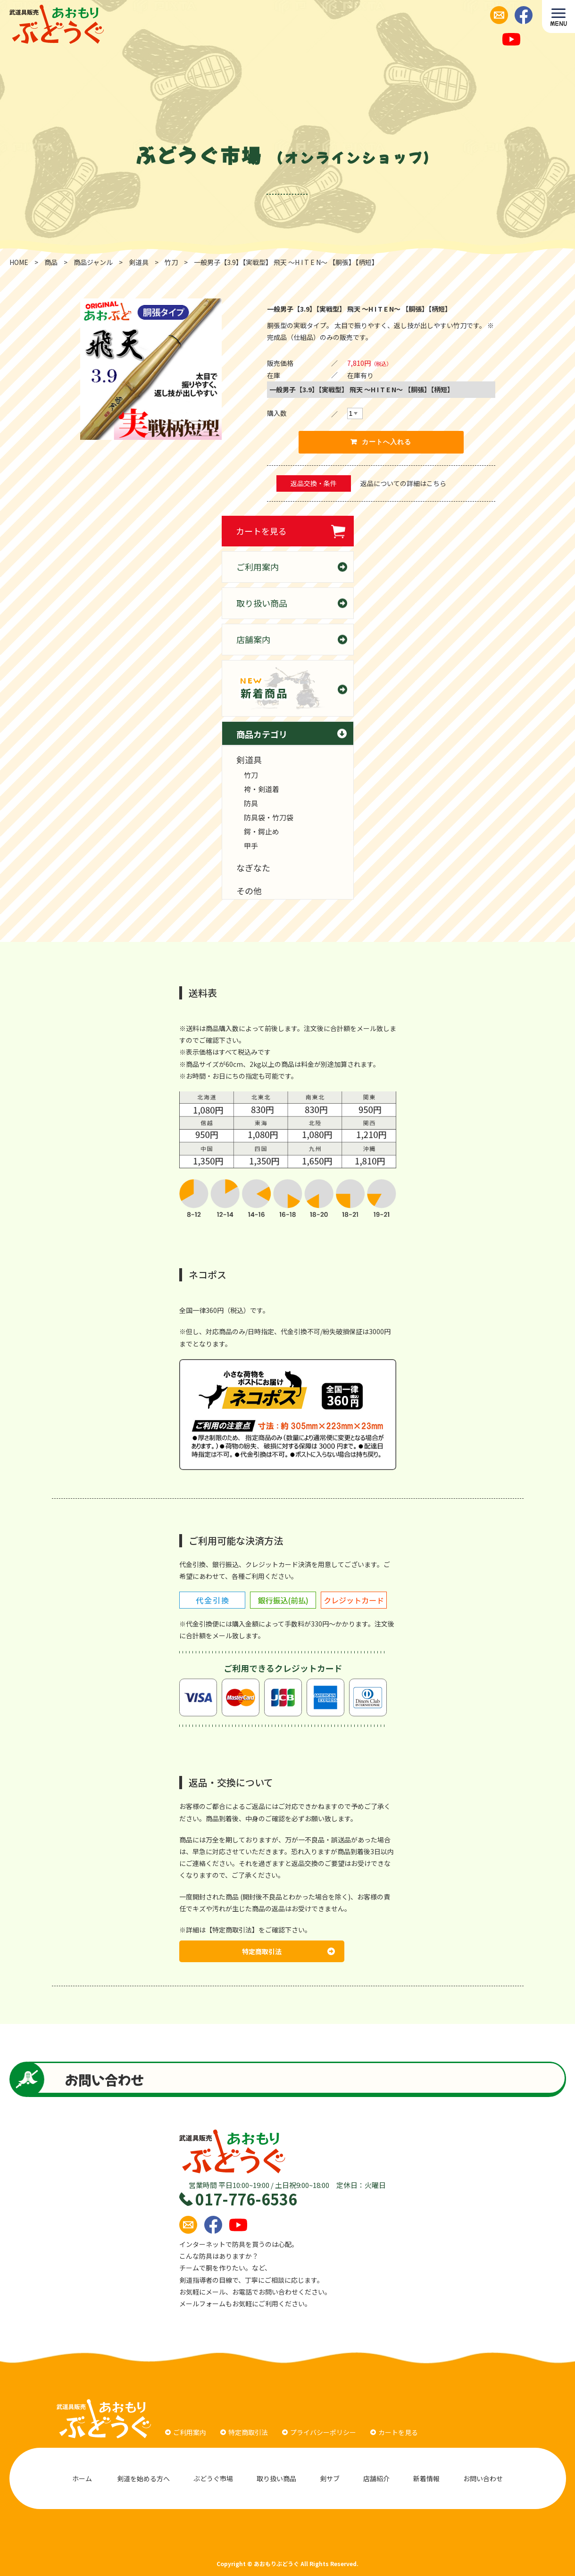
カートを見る (261, 531)
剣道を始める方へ (143, 2478)
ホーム (82, 2478)
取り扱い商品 (261, 603)
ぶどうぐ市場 (213, 2478)
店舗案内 (253, 639)
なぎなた (253, 867)
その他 (249, 890)
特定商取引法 (288, 1951)
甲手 (251, 845)
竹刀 (251, 775)
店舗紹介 (376, 2478)
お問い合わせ (483, 2478)
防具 (251, 803)
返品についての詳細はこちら (403, 483)
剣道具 (249, 759)
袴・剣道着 (261, 789)
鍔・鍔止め (261, 831)
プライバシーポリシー (319, 2432)
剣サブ (330, 2478)
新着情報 (426, 2478)
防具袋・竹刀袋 (268, 817)
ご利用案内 (257, 567)
